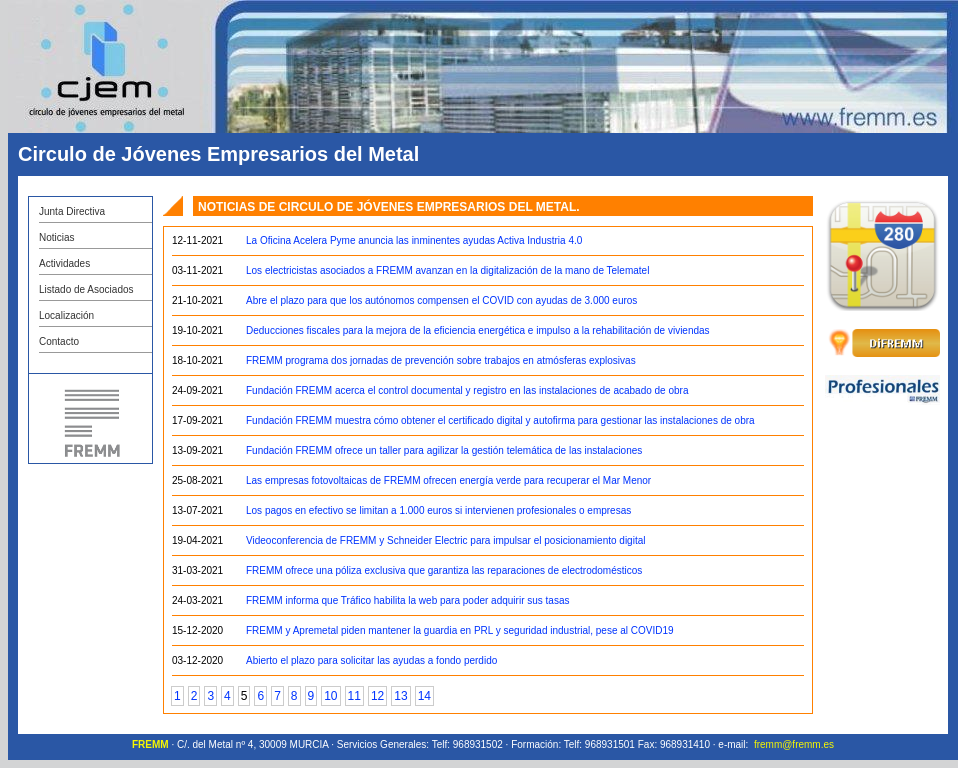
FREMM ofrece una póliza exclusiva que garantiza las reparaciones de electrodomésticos (444, 570)
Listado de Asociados (86, 289)
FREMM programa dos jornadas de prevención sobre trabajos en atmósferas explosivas (441, 360)
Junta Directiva (72, 211)
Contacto (59, 341)
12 (377, 696)
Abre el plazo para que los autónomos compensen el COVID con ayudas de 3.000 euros (441, 300)
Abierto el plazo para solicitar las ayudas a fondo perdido (371, 660)
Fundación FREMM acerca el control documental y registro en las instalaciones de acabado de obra (467, 390)
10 (330, 696)
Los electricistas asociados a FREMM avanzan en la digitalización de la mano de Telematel (447, 270)
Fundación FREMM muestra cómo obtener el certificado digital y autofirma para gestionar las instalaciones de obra (500, 420)
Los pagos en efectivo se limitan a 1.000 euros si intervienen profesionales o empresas (438, 510)
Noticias (57, 237)
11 (354, 696)
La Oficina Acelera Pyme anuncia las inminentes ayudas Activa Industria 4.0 (414, 240)
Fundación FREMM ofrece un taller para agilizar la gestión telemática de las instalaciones (444, 450)
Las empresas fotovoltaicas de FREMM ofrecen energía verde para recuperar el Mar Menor (448, 480)
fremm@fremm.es (794, 744)
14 (424, 696)
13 (400, 696)
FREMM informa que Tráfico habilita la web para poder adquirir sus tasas (407, 600)
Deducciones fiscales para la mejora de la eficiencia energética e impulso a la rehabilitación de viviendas (478, 330)
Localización (66, 315)
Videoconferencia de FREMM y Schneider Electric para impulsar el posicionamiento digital (445, 540)
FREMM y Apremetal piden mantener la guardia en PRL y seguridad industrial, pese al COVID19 (460, 630)
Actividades (64, 263)
